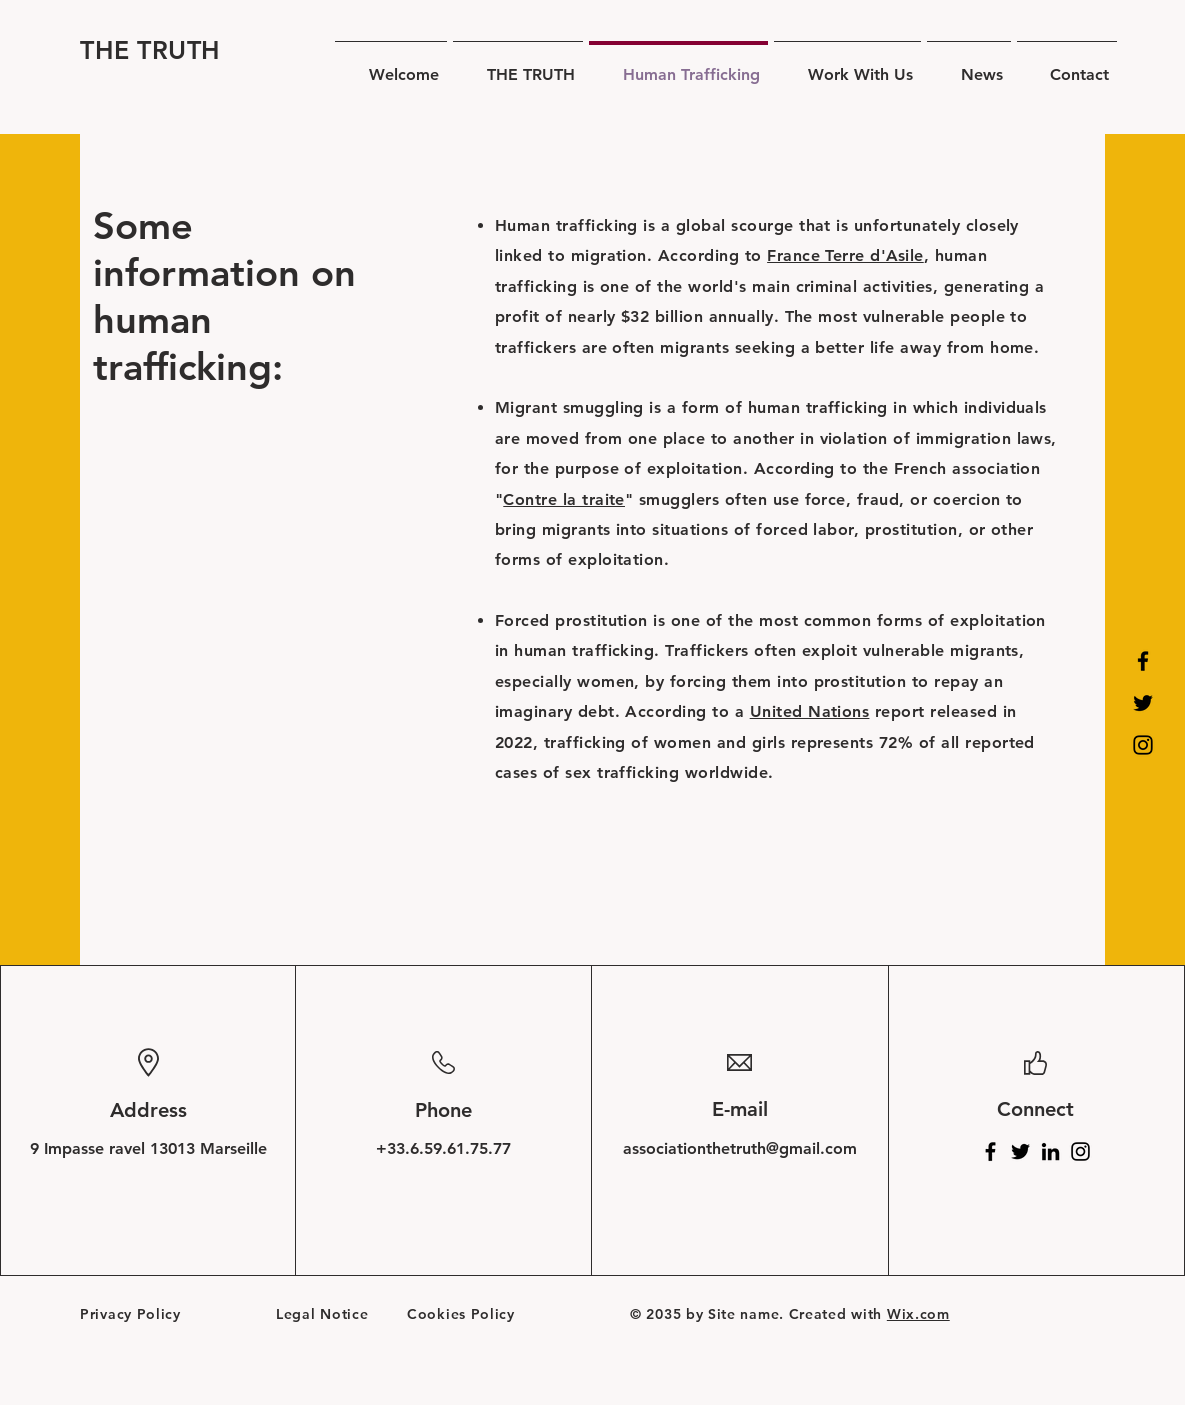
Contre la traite (564, 499)
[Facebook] (1143, 661)
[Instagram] (1143, 745)
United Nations (810, 711)
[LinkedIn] (1050, 1151)
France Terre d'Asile (845, 255)
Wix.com (918, 1314)
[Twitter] (1143, 703)
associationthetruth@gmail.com (740, 1148)
